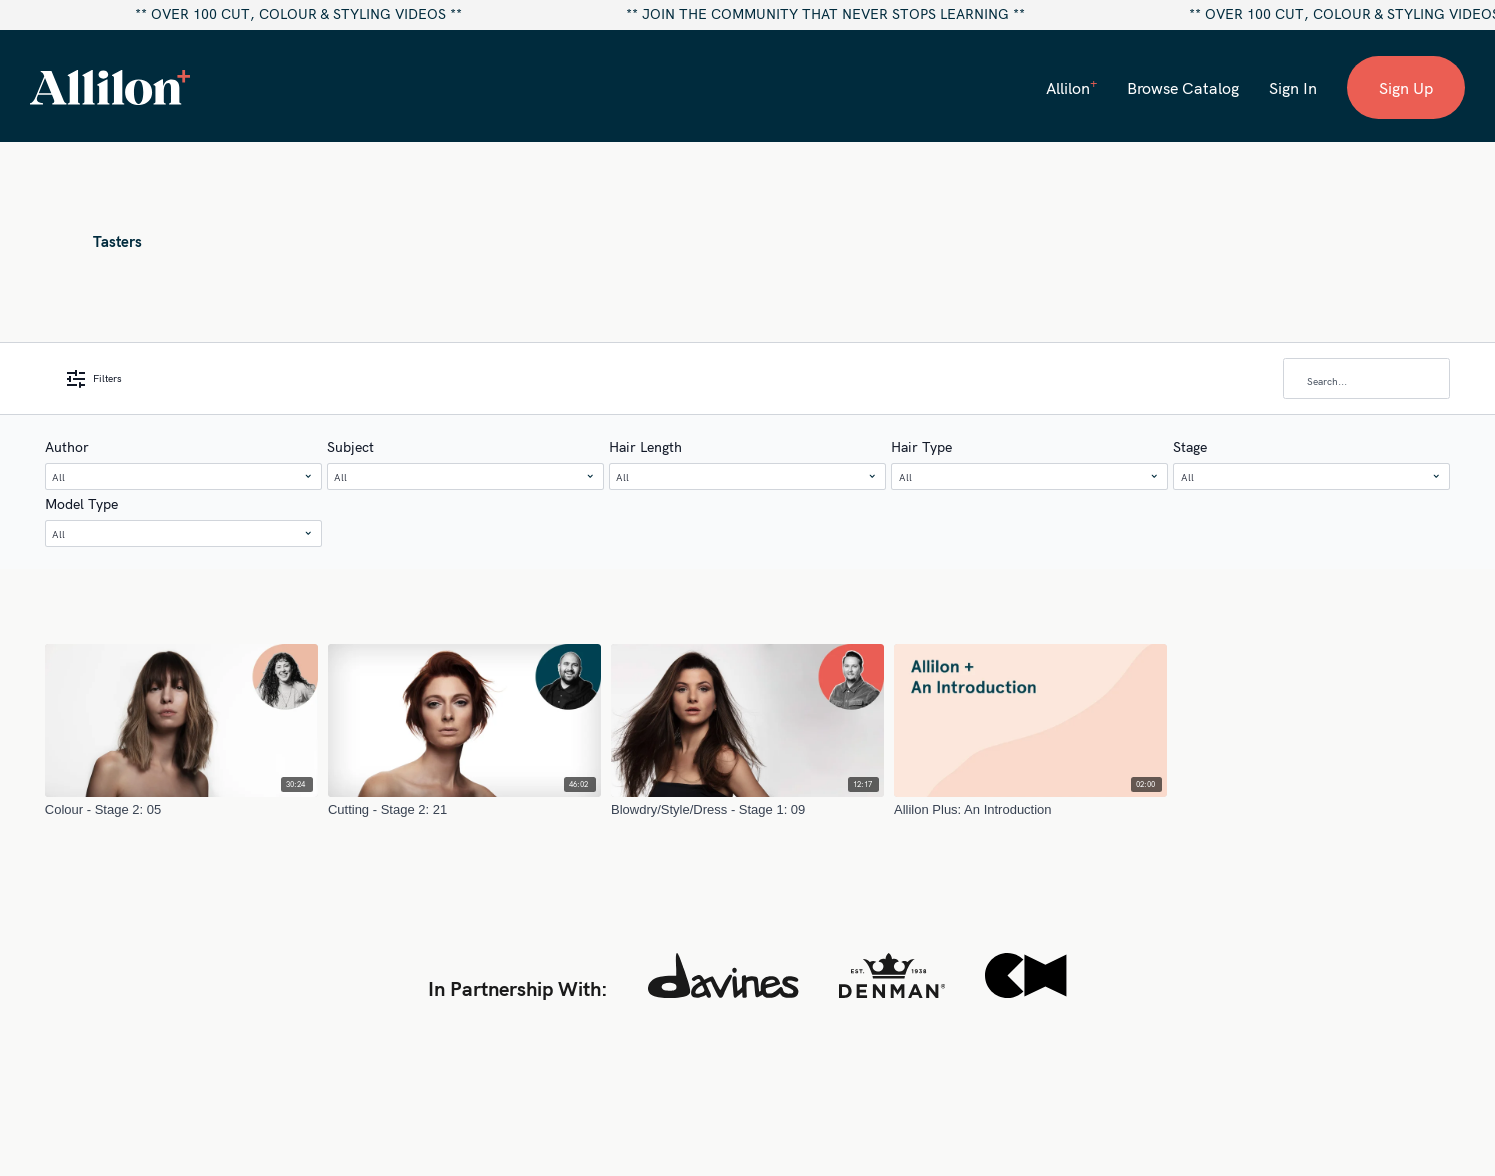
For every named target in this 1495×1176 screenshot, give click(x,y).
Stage (1190, 447)
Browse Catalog (1183, 88)
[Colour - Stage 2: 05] (181, 810)
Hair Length (645, 447)
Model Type (81, 504)
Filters (94, 379)
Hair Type (921, 447)
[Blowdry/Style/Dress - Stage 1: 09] (747, 810)
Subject (350, 447)
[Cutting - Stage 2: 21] (464, 810)
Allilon (1071, 87)
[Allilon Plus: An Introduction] (1030, 810)
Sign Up (1406, 88)
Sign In (1293, 88)
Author (67, 447)
